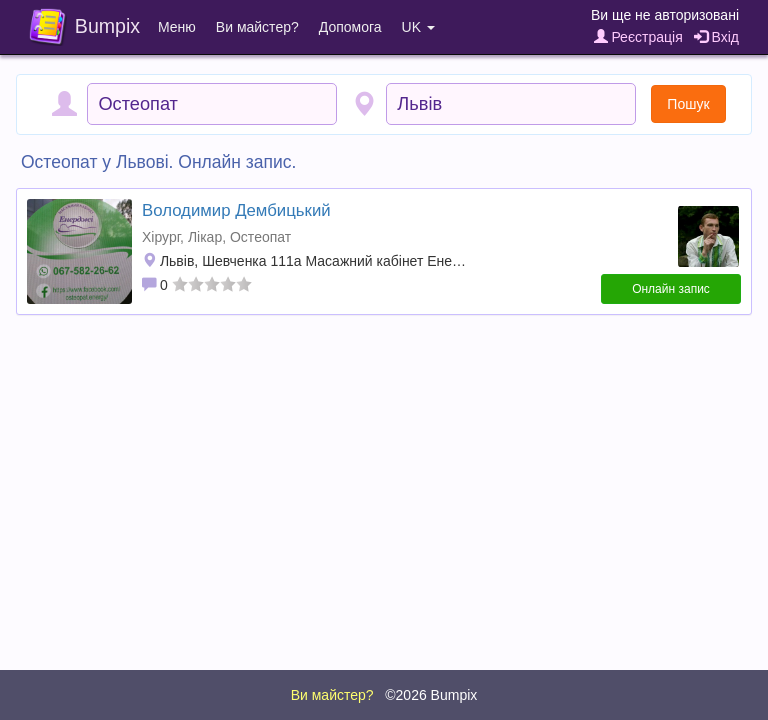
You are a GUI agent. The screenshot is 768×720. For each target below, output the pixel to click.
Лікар (205, 237)
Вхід (716, 37)
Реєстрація (638, 37)
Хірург (161, 237)
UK (418, 27)
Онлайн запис (671, 289)
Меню (177, 27)
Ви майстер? (257, 27)
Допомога (350, 27)
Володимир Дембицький (236, 210)
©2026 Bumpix (431, 695)
